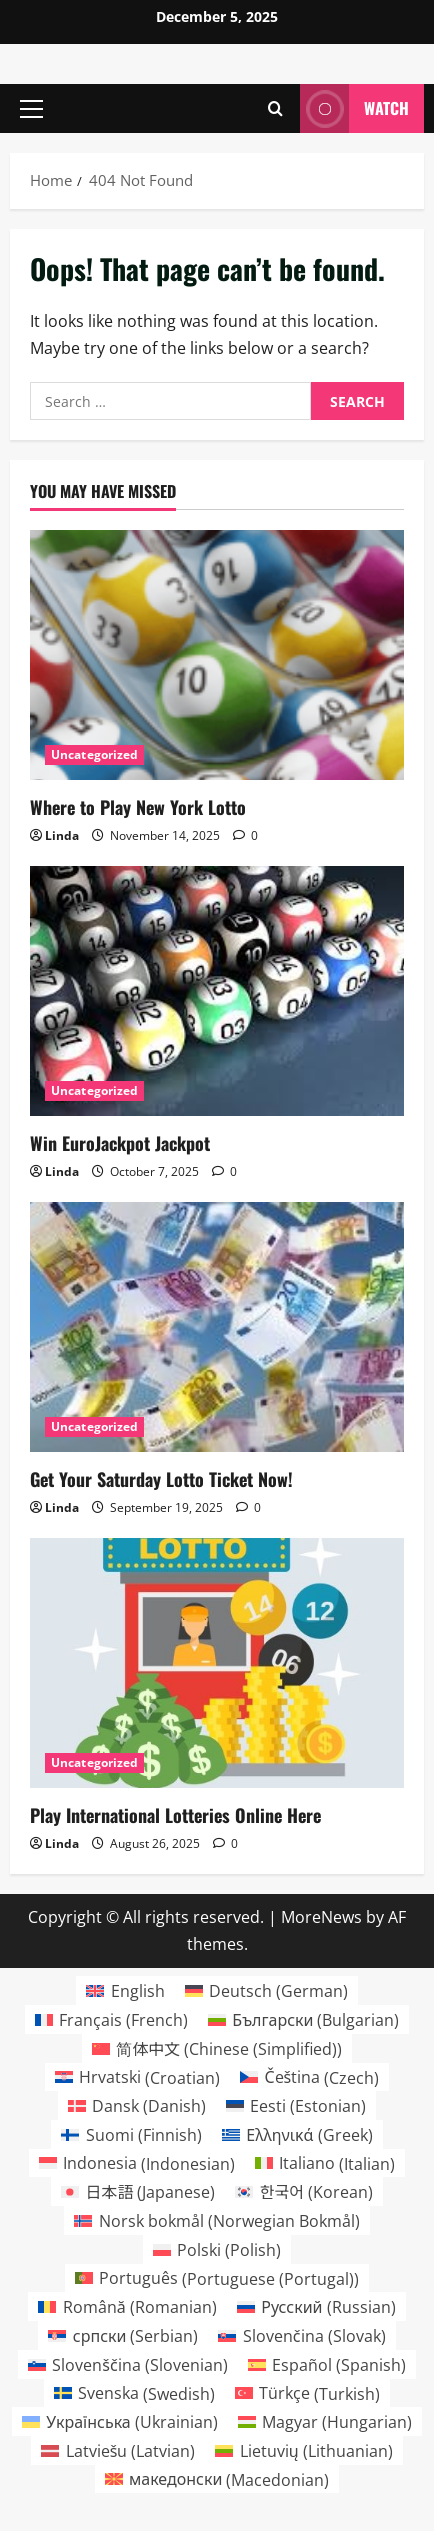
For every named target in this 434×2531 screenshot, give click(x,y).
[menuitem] (125, 1990)
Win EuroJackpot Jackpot (120, 1143)
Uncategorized (94, 754)
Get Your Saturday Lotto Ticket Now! (161, 1479)
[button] (31, 109)
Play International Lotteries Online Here (175, 1815)
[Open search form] (275, 108)
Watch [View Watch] (354, 108)
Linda (62, 835)
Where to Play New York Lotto (138, 807)
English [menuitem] (138, 1991)
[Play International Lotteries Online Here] (217, 1662)
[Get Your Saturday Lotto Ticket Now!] (217, 1326)
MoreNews (321, 1917)
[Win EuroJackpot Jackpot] (217, 990)
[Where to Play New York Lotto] (217, 654)
